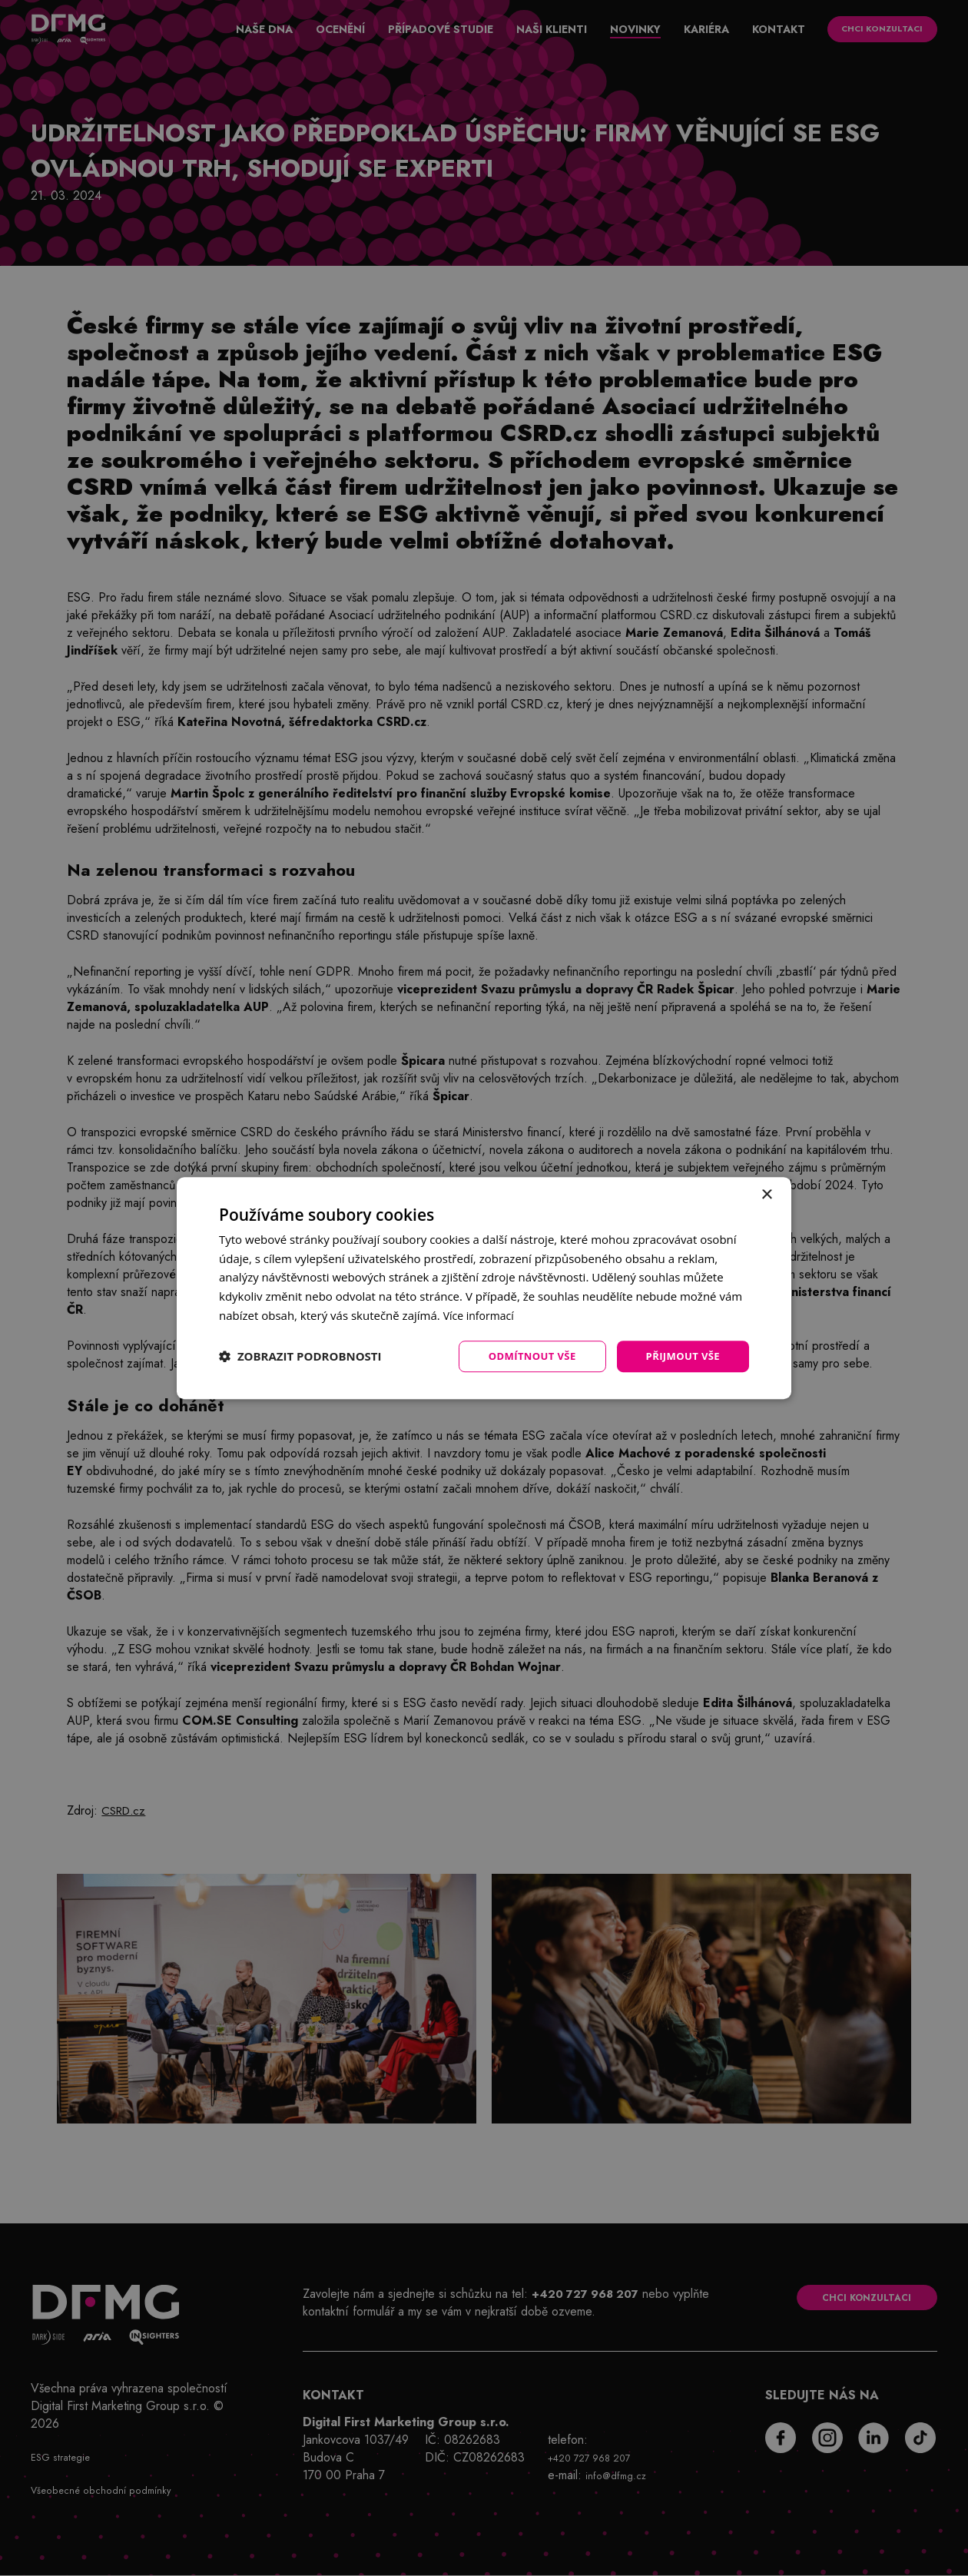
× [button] (766, 1193)
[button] (300, 1357)
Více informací (481, 1313)
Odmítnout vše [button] (523, 1355)
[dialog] (484, 1288)
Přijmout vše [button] (680, 1355)
